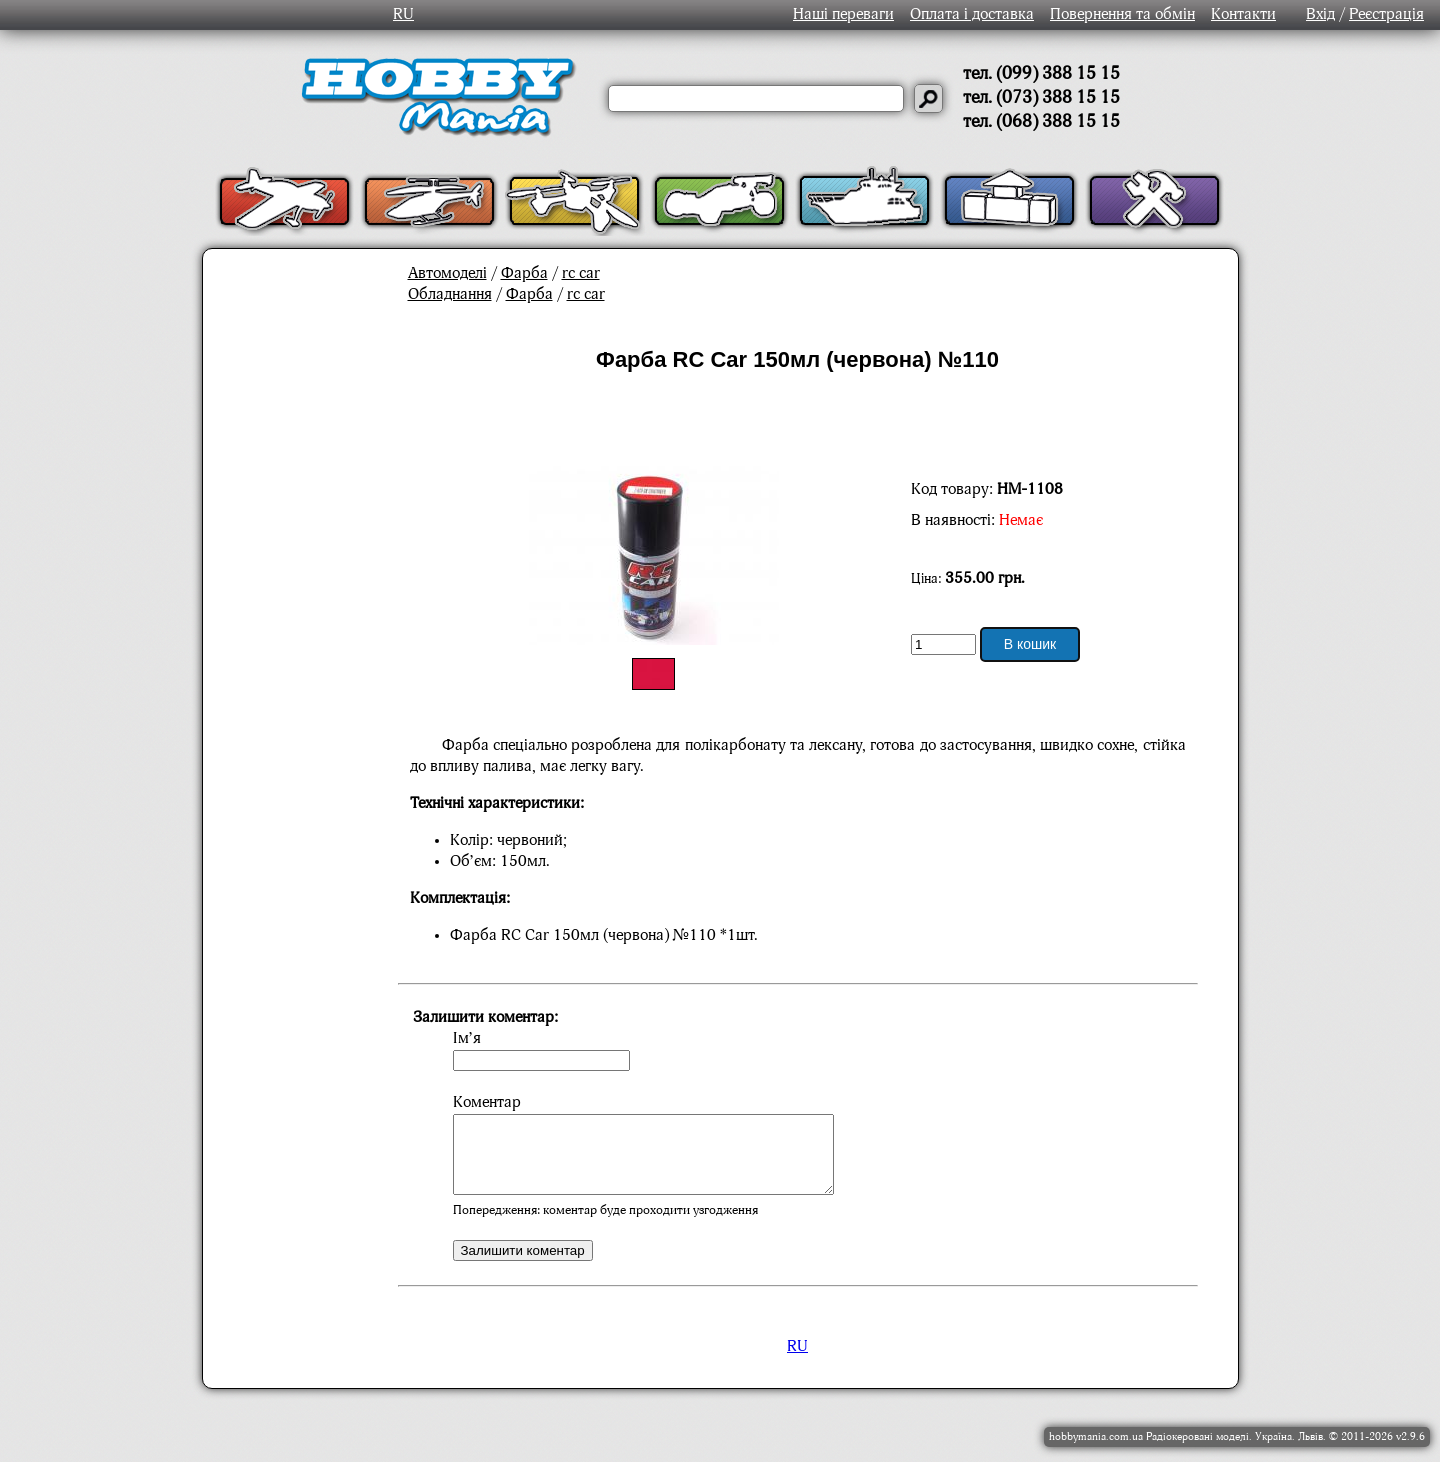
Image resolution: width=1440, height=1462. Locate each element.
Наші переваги (843, 15)
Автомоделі (447, 274)
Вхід (1320, 15)
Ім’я (467, 1039)
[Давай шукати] (928, 98)
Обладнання (450, 295)
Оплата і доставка (972, 15)
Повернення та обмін (1122, 15)
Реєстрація (1386, 15)
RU (403, 15)
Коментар (487, 1103)
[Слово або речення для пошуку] (756, 98)
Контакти (1243, 15)
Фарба (524, 274)
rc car (581, 274)
